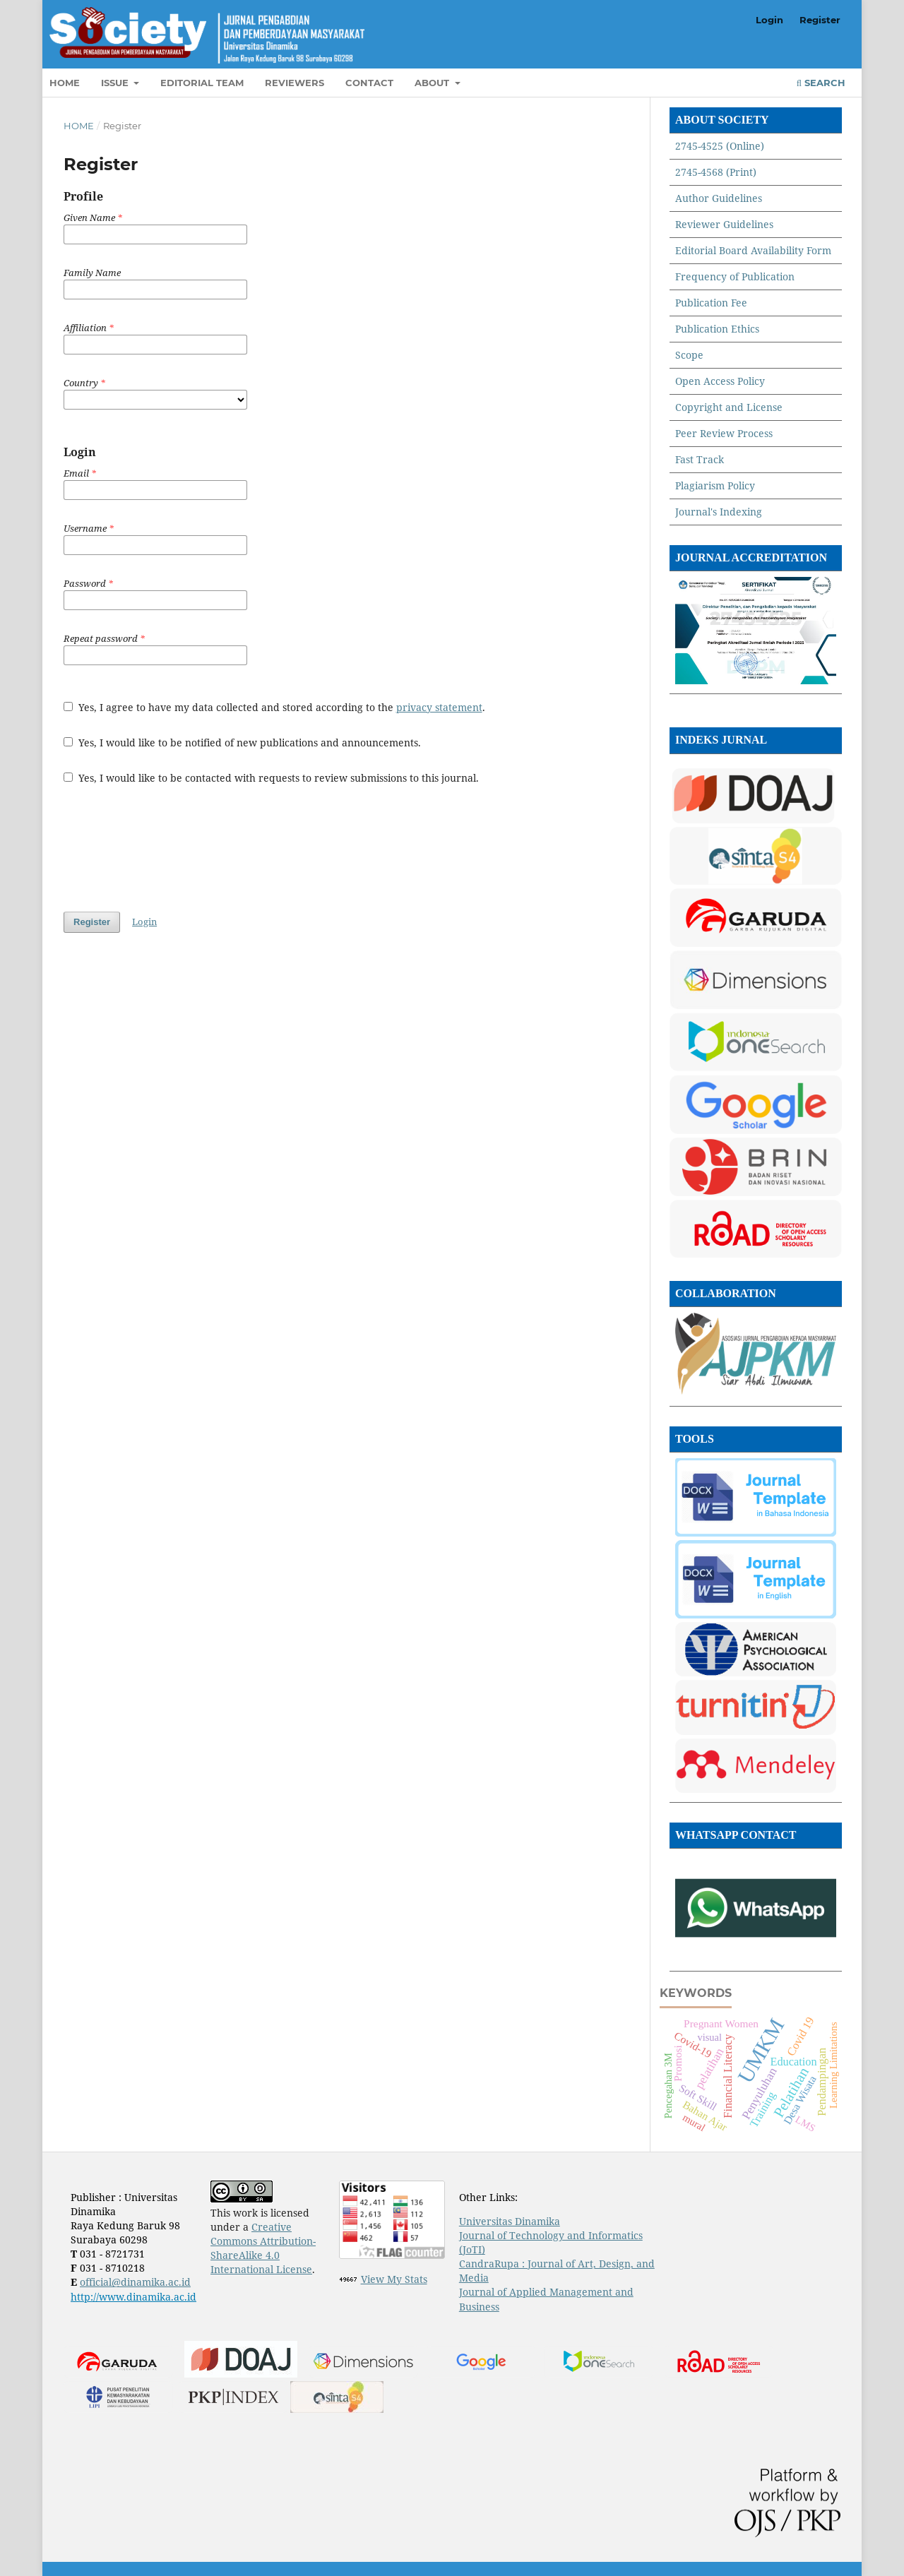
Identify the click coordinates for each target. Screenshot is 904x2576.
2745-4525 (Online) (719, 146)
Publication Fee (711, 302)
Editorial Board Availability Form (753, 250)
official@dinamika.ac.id (135, 2282)
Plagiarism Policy (715, 485)
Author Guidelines (718, 198)
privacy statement (439, 707)
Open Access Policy (720, 381)
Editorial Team (202, 82)
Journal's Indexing (718, 511)
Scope (689, 355)
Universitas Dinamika (509, 2221)
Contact (369, 82)
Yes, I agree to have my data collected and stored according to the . (274, 707)
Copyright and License (729, 407)
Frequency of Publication (735, 276)
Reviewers (294, 82)
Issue (116, 82)
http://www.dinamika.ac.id (133, 2296)
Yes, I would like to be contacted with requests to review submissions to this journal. (271, 778)
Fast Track (699, 459)
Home (64, 82)
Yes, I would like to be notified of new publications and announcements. (242, 742)
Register (819, 19)
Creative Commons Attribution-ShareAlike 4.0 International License (263, 2248)
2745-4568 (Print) (715, 172)
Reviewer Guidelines (724, 224)
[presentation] (171, 848)
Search (821, 82)
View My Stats (394, 2279)
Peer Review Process (724, 433)
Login (769, 19)
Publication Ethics (717, 328)
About (433, 82)
